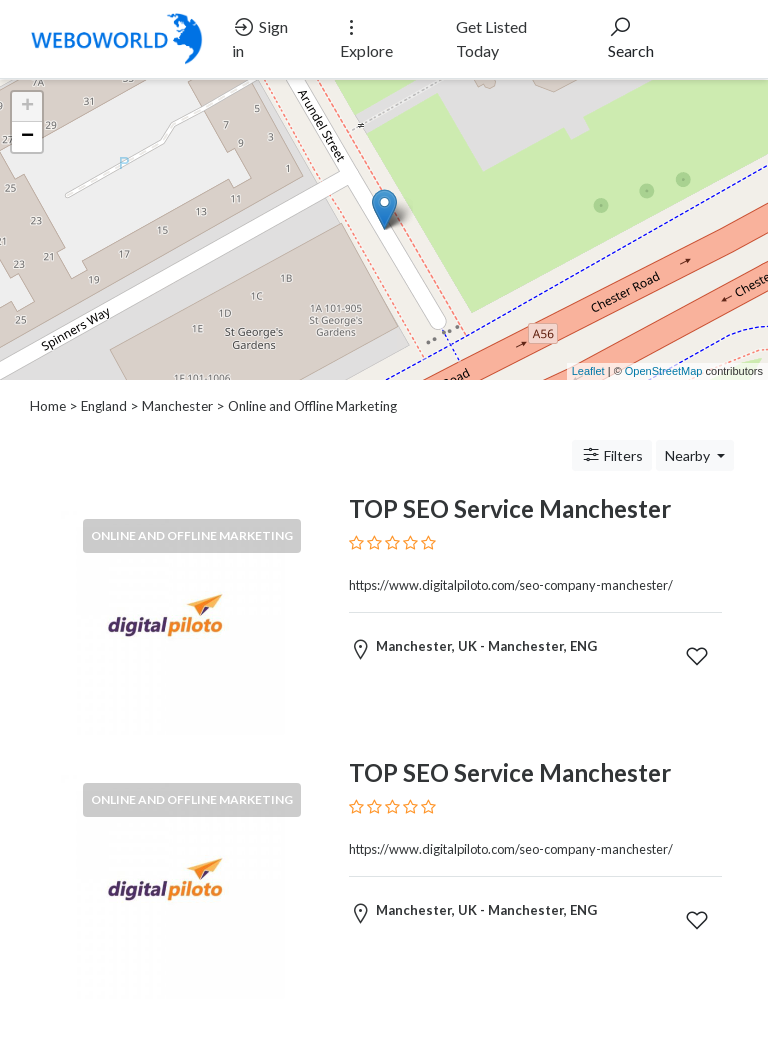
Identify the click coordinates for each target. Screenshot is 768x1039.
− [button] (27, 137)
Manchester (177, 406)
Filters (612, 455)
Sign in (260, 37)
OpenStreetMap (664, 371)
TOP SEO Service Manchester (510, 508)
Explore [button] (366, 37)
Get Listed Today (491, 38)
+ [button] (27, 107)
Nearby (689, 455)
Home (48, 406)
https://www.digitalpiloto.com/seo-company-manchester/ (511, 585)
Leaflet (588, 371)
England (104, 406)
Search (631, 37)
